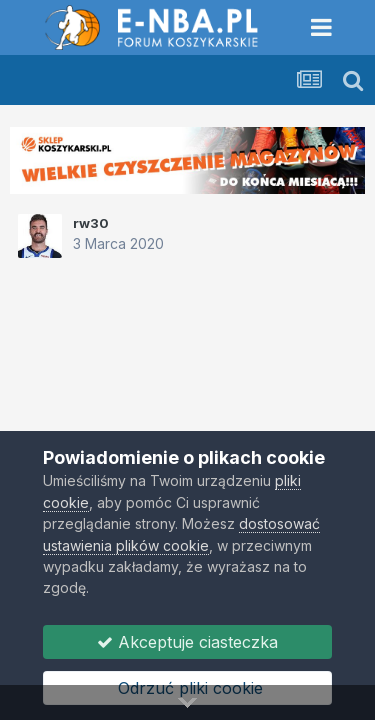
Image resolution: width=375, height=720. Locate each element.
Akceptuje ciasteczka (187, 642)
